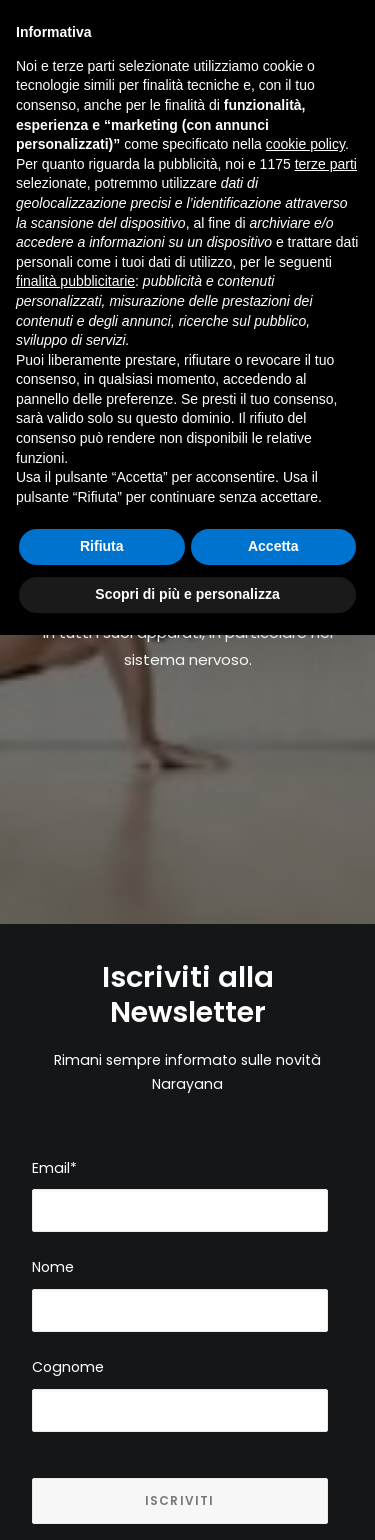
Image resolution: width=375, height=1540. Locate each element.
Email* (54, 1148)
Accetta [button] (273, 546)
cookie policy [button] (305, 144)
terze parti (326, 164)
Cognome (68, 1347)
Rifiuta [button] (102, 546)
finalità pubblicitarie (75, 281)
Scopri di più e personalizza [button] (187, 594)
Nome (53, 1247)
